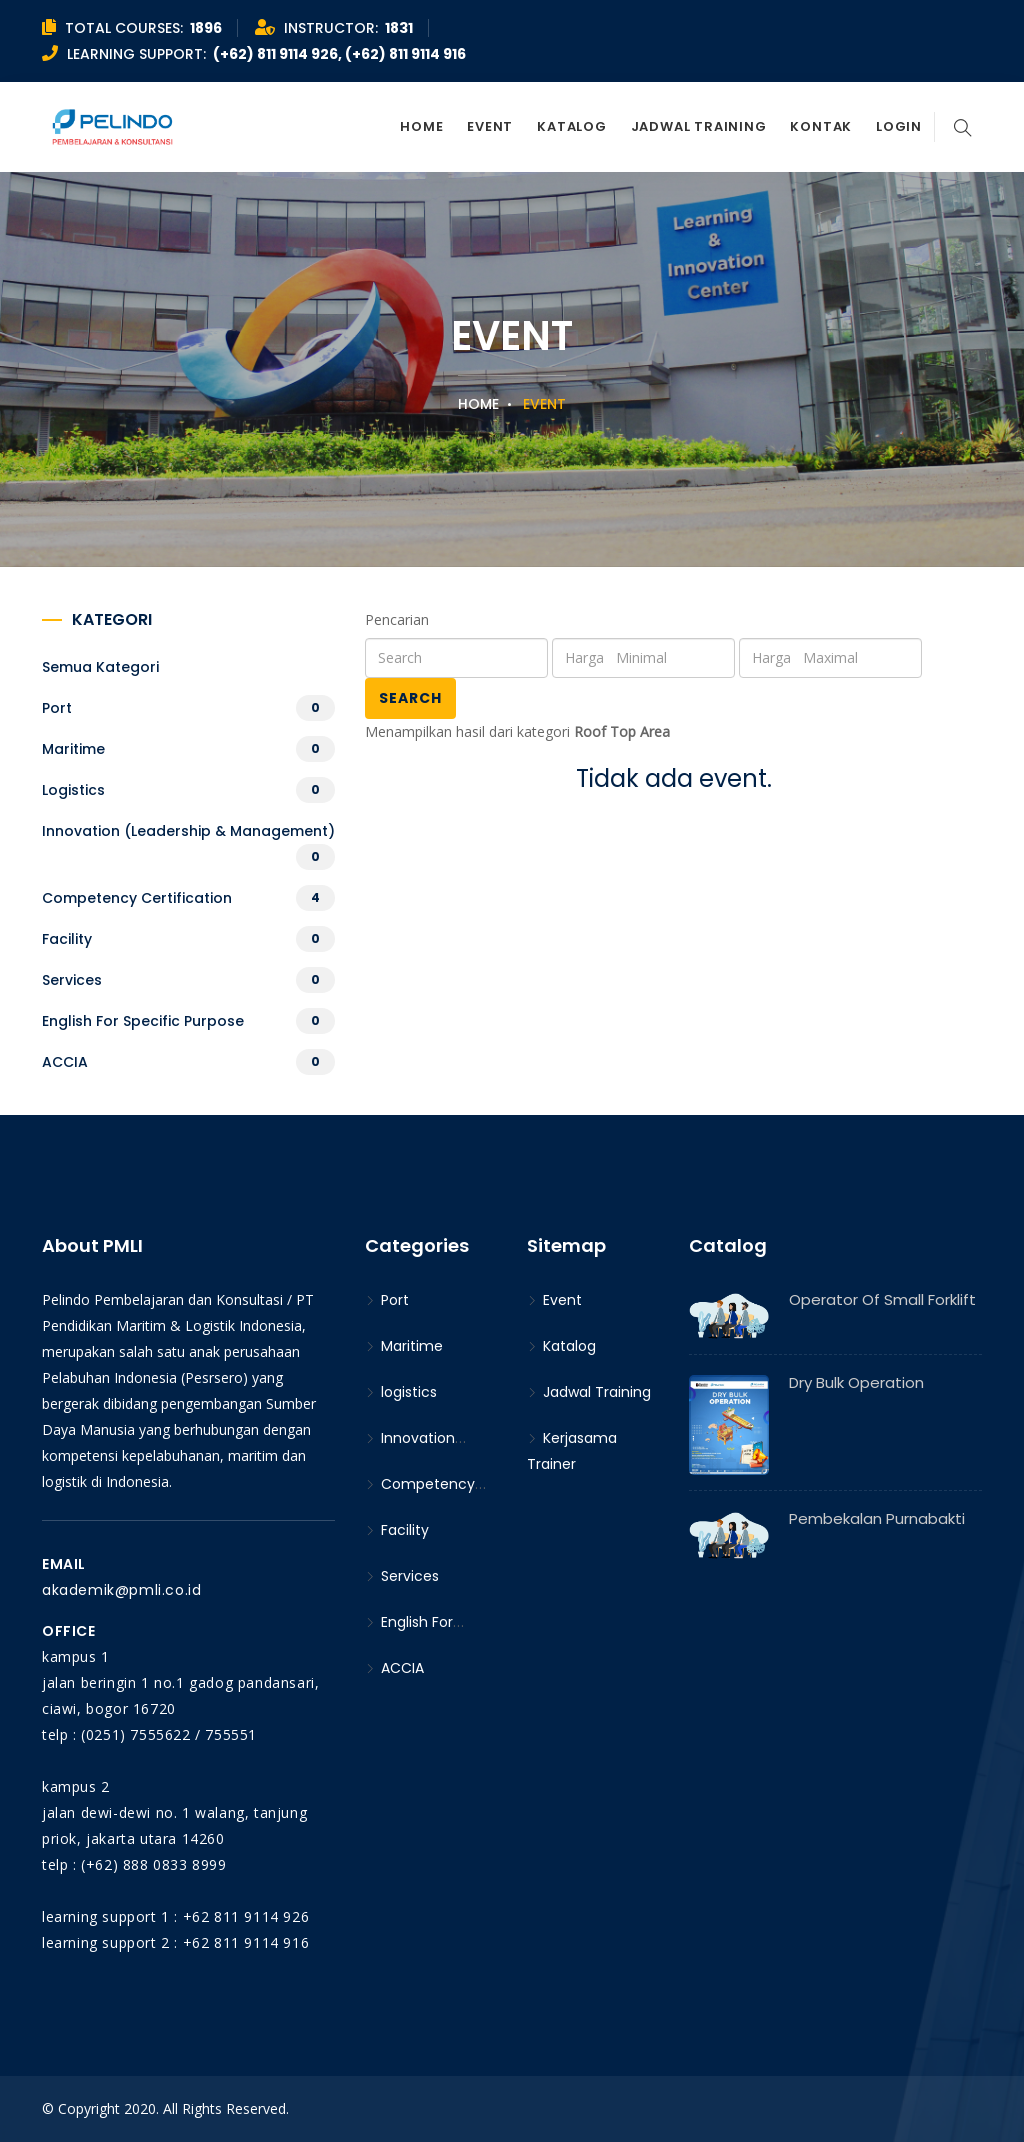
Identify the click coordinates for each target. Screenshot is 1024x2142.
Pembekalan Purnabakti (877, 1518)
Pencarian (397, 619)
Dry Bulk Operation (856, 1382)
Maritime (73, 749)
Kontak (821, 126)
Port (57, 708)
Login (899, 126)
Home (421, 126)
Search (410, 698)
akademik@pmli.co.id (121, 1590)
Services (72, 980)
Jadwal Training (699, 126)
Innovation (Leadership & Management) (188, 831)
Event (490, 126)
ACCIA (65, 1062)
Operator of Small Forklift (882, 1299)
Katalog (571, 126)
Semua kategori (100, 667)
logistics (73, 790)
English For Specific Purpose (143, 1021)
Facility (67, 939)
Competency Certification (137, 898)
